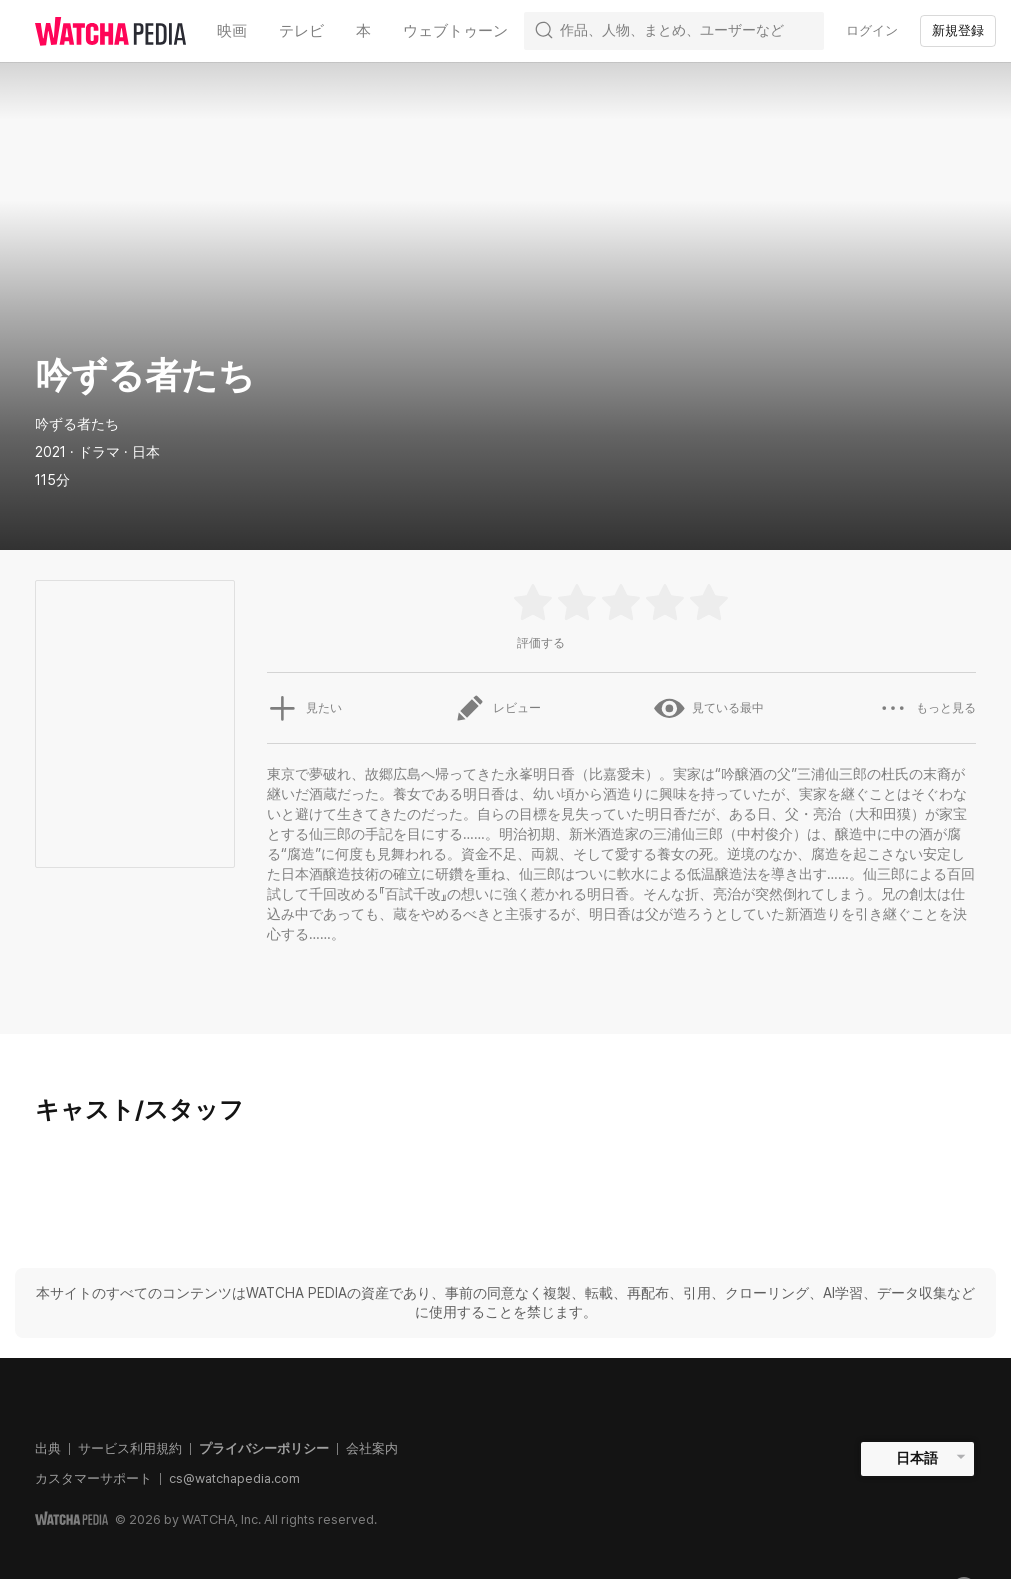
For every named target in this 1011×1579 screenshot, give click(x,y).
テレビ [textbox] (301, 30)
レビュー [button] (498, 708)
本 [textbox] (363, 30)
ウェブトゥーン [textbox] (455, 30)
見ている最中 (709, 708)
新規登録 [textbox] (958, 30)
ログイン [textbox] (872, 30)
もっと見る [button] (927, 708)
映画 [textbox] (232, 30)
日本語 (917, 1458)
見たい (304, 708)
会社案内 (372, 1448)
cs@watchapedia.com (234, 1478)
